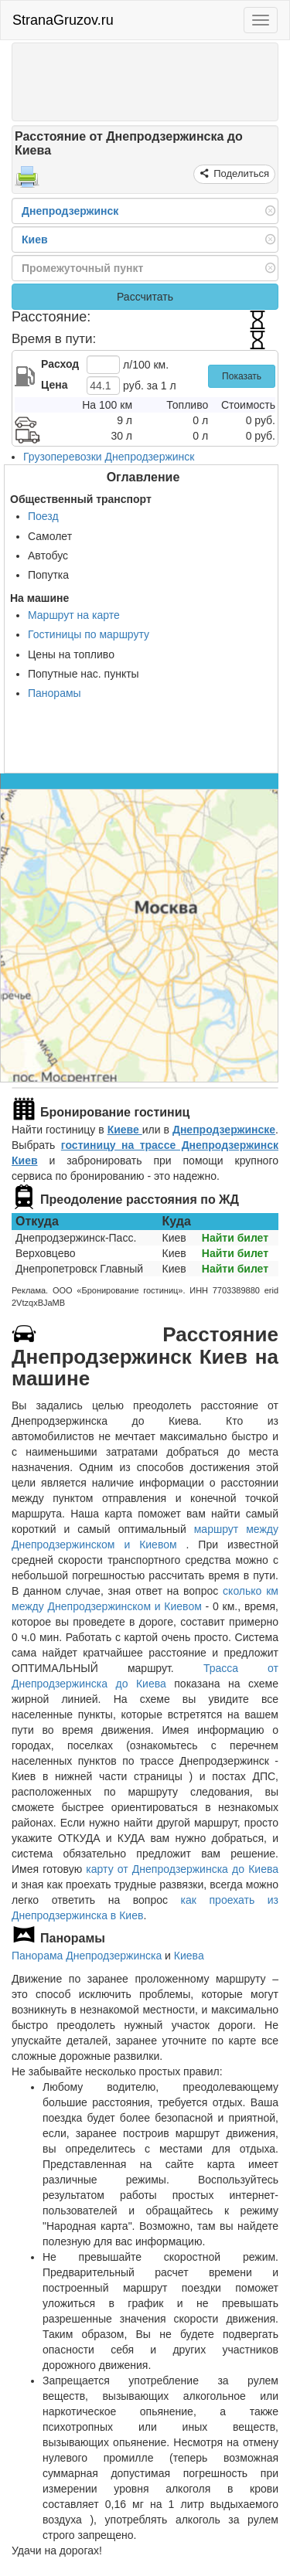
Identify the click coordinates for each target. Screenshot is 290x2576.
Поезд (43, 516)
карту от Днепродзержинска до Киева (182, 1869)
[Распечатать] (27, 181)
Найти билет (235, 1238)
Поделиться (240, 173)
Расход (60, 364)
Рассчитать (145, 297)
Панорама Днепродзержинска (87, 1955)
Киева (189, 1955)
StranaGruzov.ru (63, 20)
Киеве (124, 1129)
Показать (241, 376)
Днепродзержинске (223, 1129)
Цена (54, 385)
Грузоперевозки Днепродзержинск (108, 456)
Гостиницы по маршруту (88, 634)
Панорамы (54, 693)
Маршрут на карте (74, 615)
